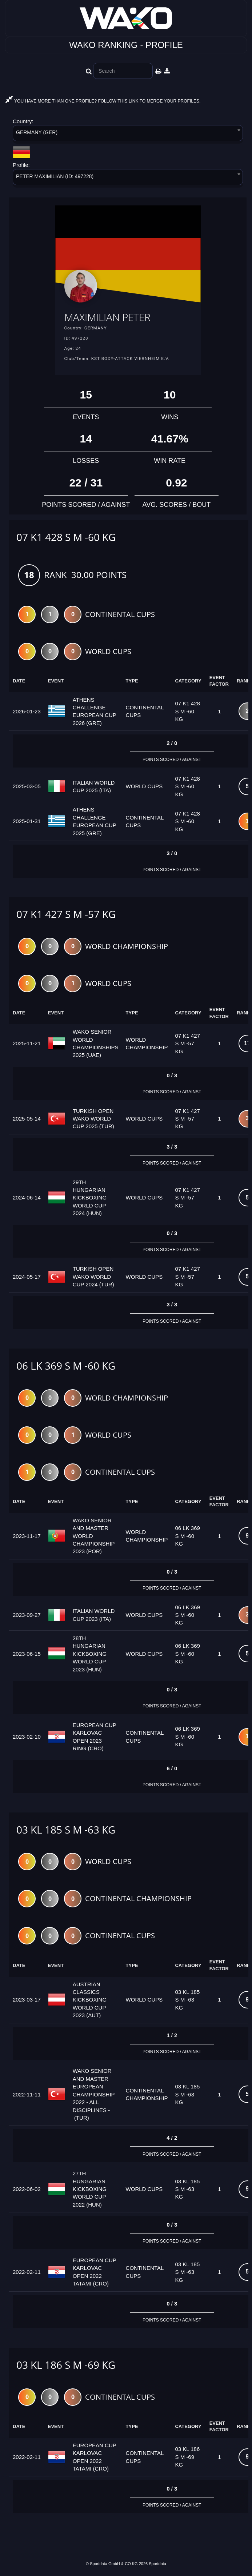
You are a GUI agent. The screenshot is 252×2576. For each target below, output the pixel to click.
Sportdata (157, 2563)
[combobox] (128, 134)
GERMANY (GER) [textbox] (36, 132)
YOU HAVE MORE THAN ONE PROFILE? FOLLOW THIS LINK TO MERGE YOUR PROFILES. (102, 101)
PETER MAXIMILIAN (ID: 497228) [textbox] (54, 176)
